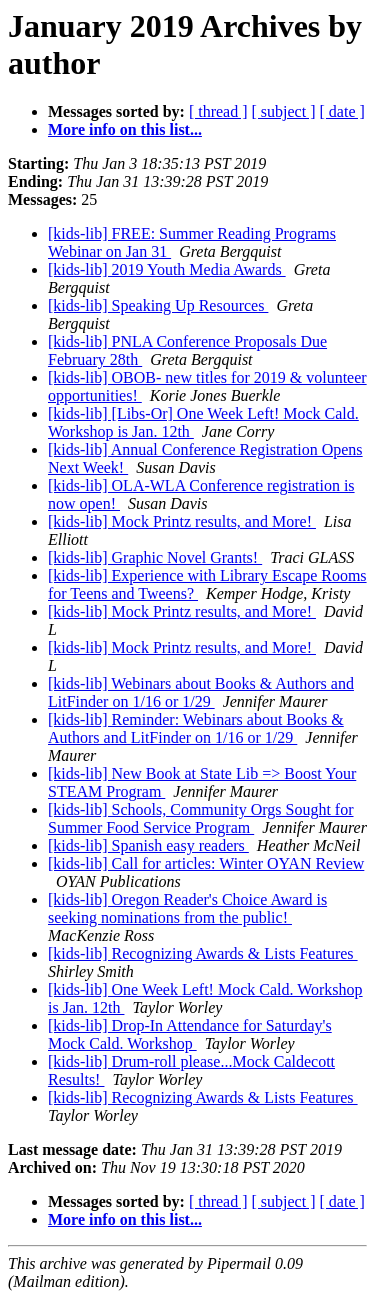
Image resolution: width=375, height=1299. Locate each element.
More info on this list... (125, 129)
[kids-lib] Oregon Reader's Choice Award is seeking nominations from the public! (187, 908)
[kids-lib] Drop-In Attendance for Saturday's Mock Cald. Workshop (190, 1034)
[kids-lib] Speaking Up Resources (158, 305)
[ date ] (342, 111)
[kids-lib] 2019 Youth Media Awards (167, 269)
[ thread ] (218, 111)
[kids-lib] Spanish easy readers (148, 845)
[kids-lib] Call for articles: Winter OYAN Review (206, 863)
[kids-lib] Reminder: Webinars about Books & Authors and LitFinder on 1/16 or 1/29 (196, 728)
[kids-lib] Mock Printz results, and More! (182, 521)
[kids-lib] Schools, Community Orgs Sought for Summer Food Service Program (201, 818)
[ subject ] (284, 111)
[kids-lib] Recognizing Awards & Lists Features (203, 953)
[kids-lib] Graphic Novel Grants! (155, 557)
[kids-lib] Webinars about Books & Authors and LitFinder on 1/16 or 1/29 (201, 692)
